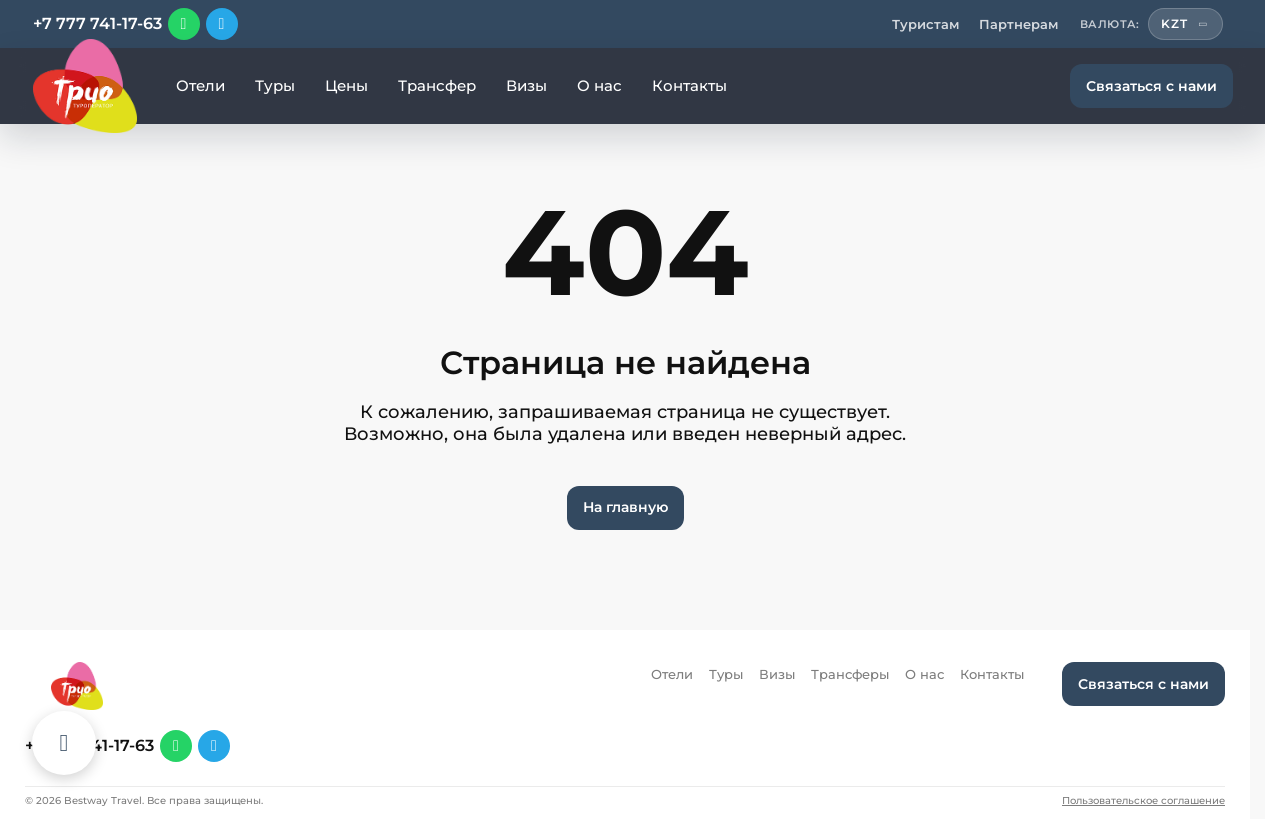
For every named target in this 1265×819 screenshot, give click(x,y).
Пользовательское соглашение (1143, 801)
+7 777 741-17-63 (97, 24)
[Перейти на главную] (85, 86)
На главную (625, 507)
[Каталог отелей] (64, 743)
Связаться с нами (1151, 86)
